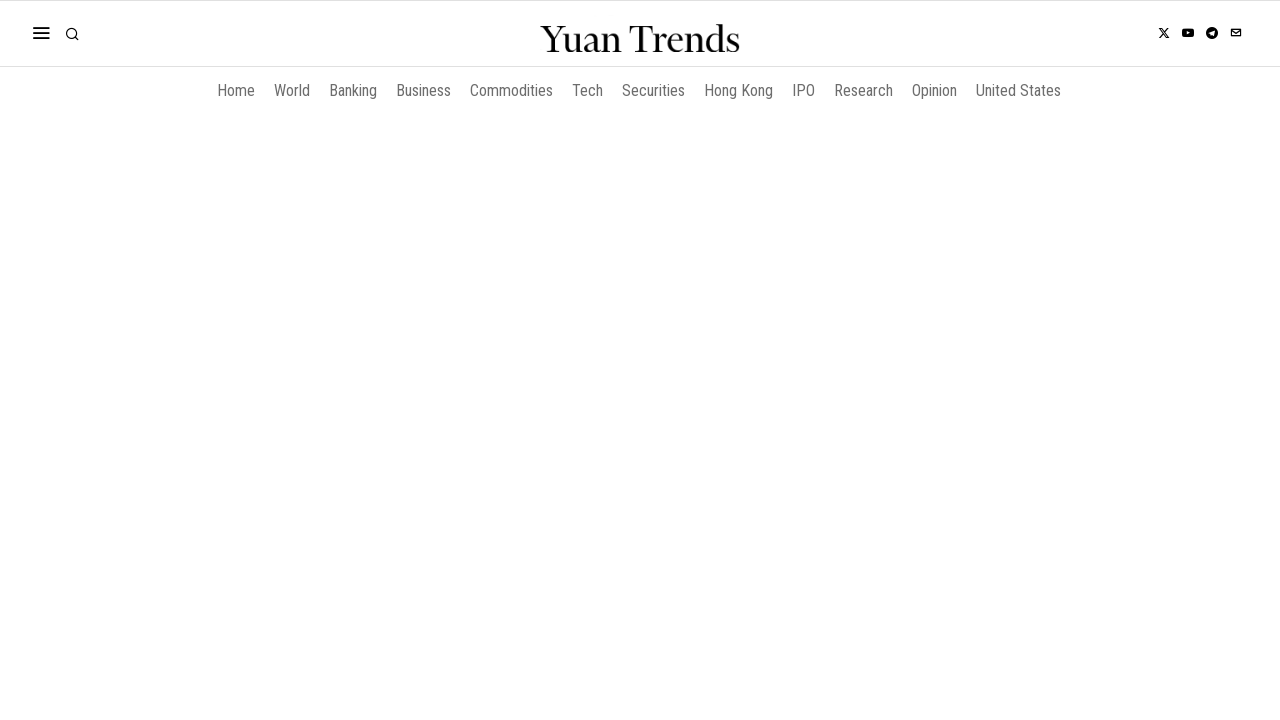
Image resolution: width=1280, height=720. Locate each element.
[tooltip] (1164, 33)
